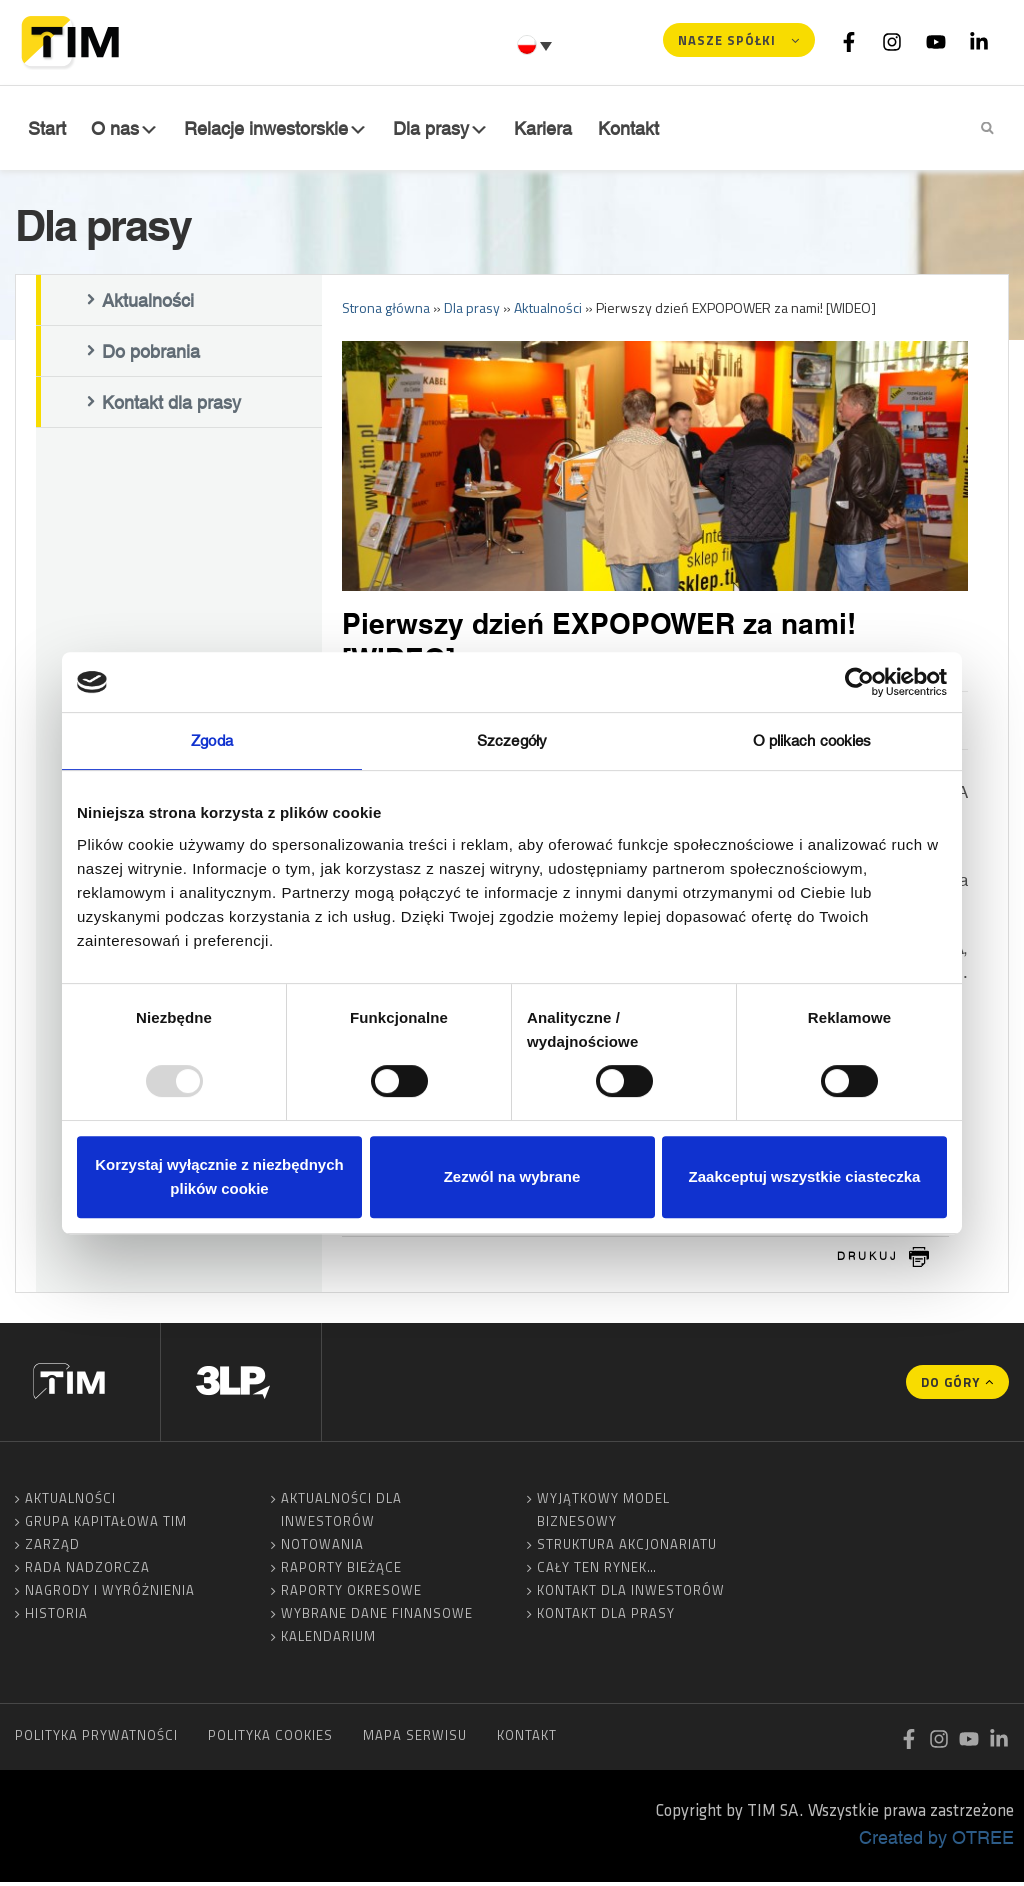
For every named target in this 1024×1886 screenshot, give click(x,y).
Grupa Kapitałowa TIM (106, 1525)
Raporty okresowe (351, 1594)
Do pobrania (151, 356)
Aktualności (148, 305)
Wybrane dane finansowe (377, 1617)
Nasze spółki (727, 40)
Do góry (950, 1386)
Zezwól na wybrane (512, 1176)
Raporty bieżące (341, 1571)
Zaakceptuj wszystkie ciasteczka (805, 1176)
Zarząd (52, 1548)
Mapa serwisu (415, 1739)
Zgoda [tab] (212, 740)
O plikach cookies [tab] (812, 740)
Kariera (547, 128)
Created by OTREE (936, 1841)
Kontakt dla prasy (171, 407)
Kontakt (631, 128)
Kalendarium (328, 1640)
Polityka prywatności (96, 1739)
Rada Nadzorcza (87, 1571)
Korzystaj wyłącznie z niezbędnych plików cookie (219, 1176)
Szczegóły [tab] (512, 740)
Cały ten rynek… (597, 1571)
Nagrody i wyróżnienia (110, 1594)
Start (45, 128)
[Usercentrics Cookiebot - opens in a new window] (859, 682)
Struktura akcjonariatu (627, 1548)
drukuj (868, 1260)
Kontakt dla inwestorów (631, 1594)
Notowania (322, 1548)
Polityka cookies (270, 1739)
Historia (56, 1617)
